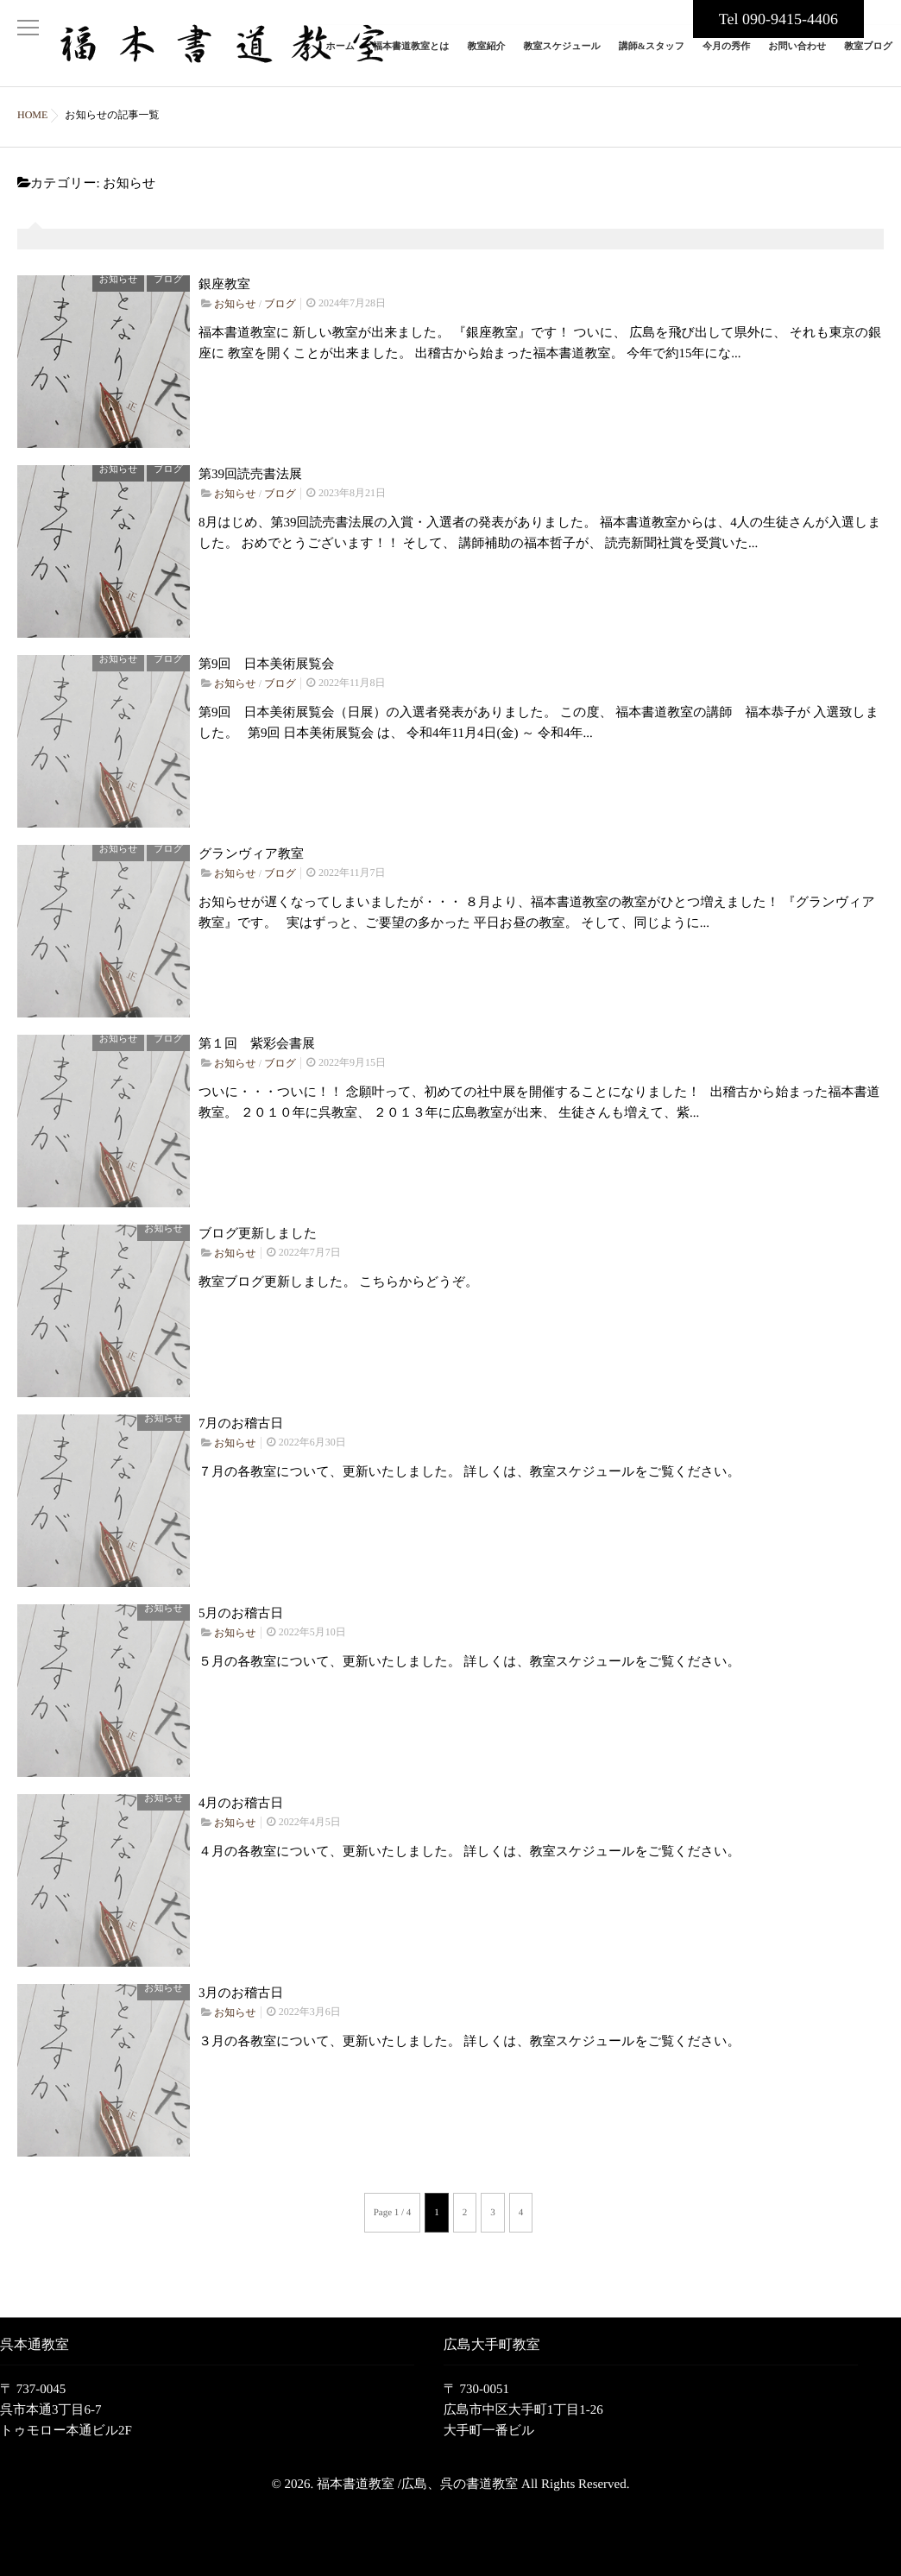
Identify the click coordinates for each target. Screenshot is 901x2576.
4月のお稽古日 (240, 1790)
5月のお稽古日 (240, 1600)
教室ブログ (868, 57)
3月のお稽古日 (240, 1980)
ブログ (168, 266)
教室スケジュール (561, 57)
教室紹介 (486, 57)
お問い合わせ (797, 57)
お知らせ (118, 266)
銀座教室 (224, 271)
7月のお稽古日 (240, 1410)
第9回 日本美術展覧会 (266, 651)
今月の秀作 (726, 57)
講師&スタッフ (651, 57)
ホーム (340, 57)
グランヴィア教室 (251, 840)
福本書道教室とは (411, 57)
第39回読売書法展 (250, 461)
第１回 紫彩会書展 (256, 1030)
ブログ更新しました (257, 1220)
